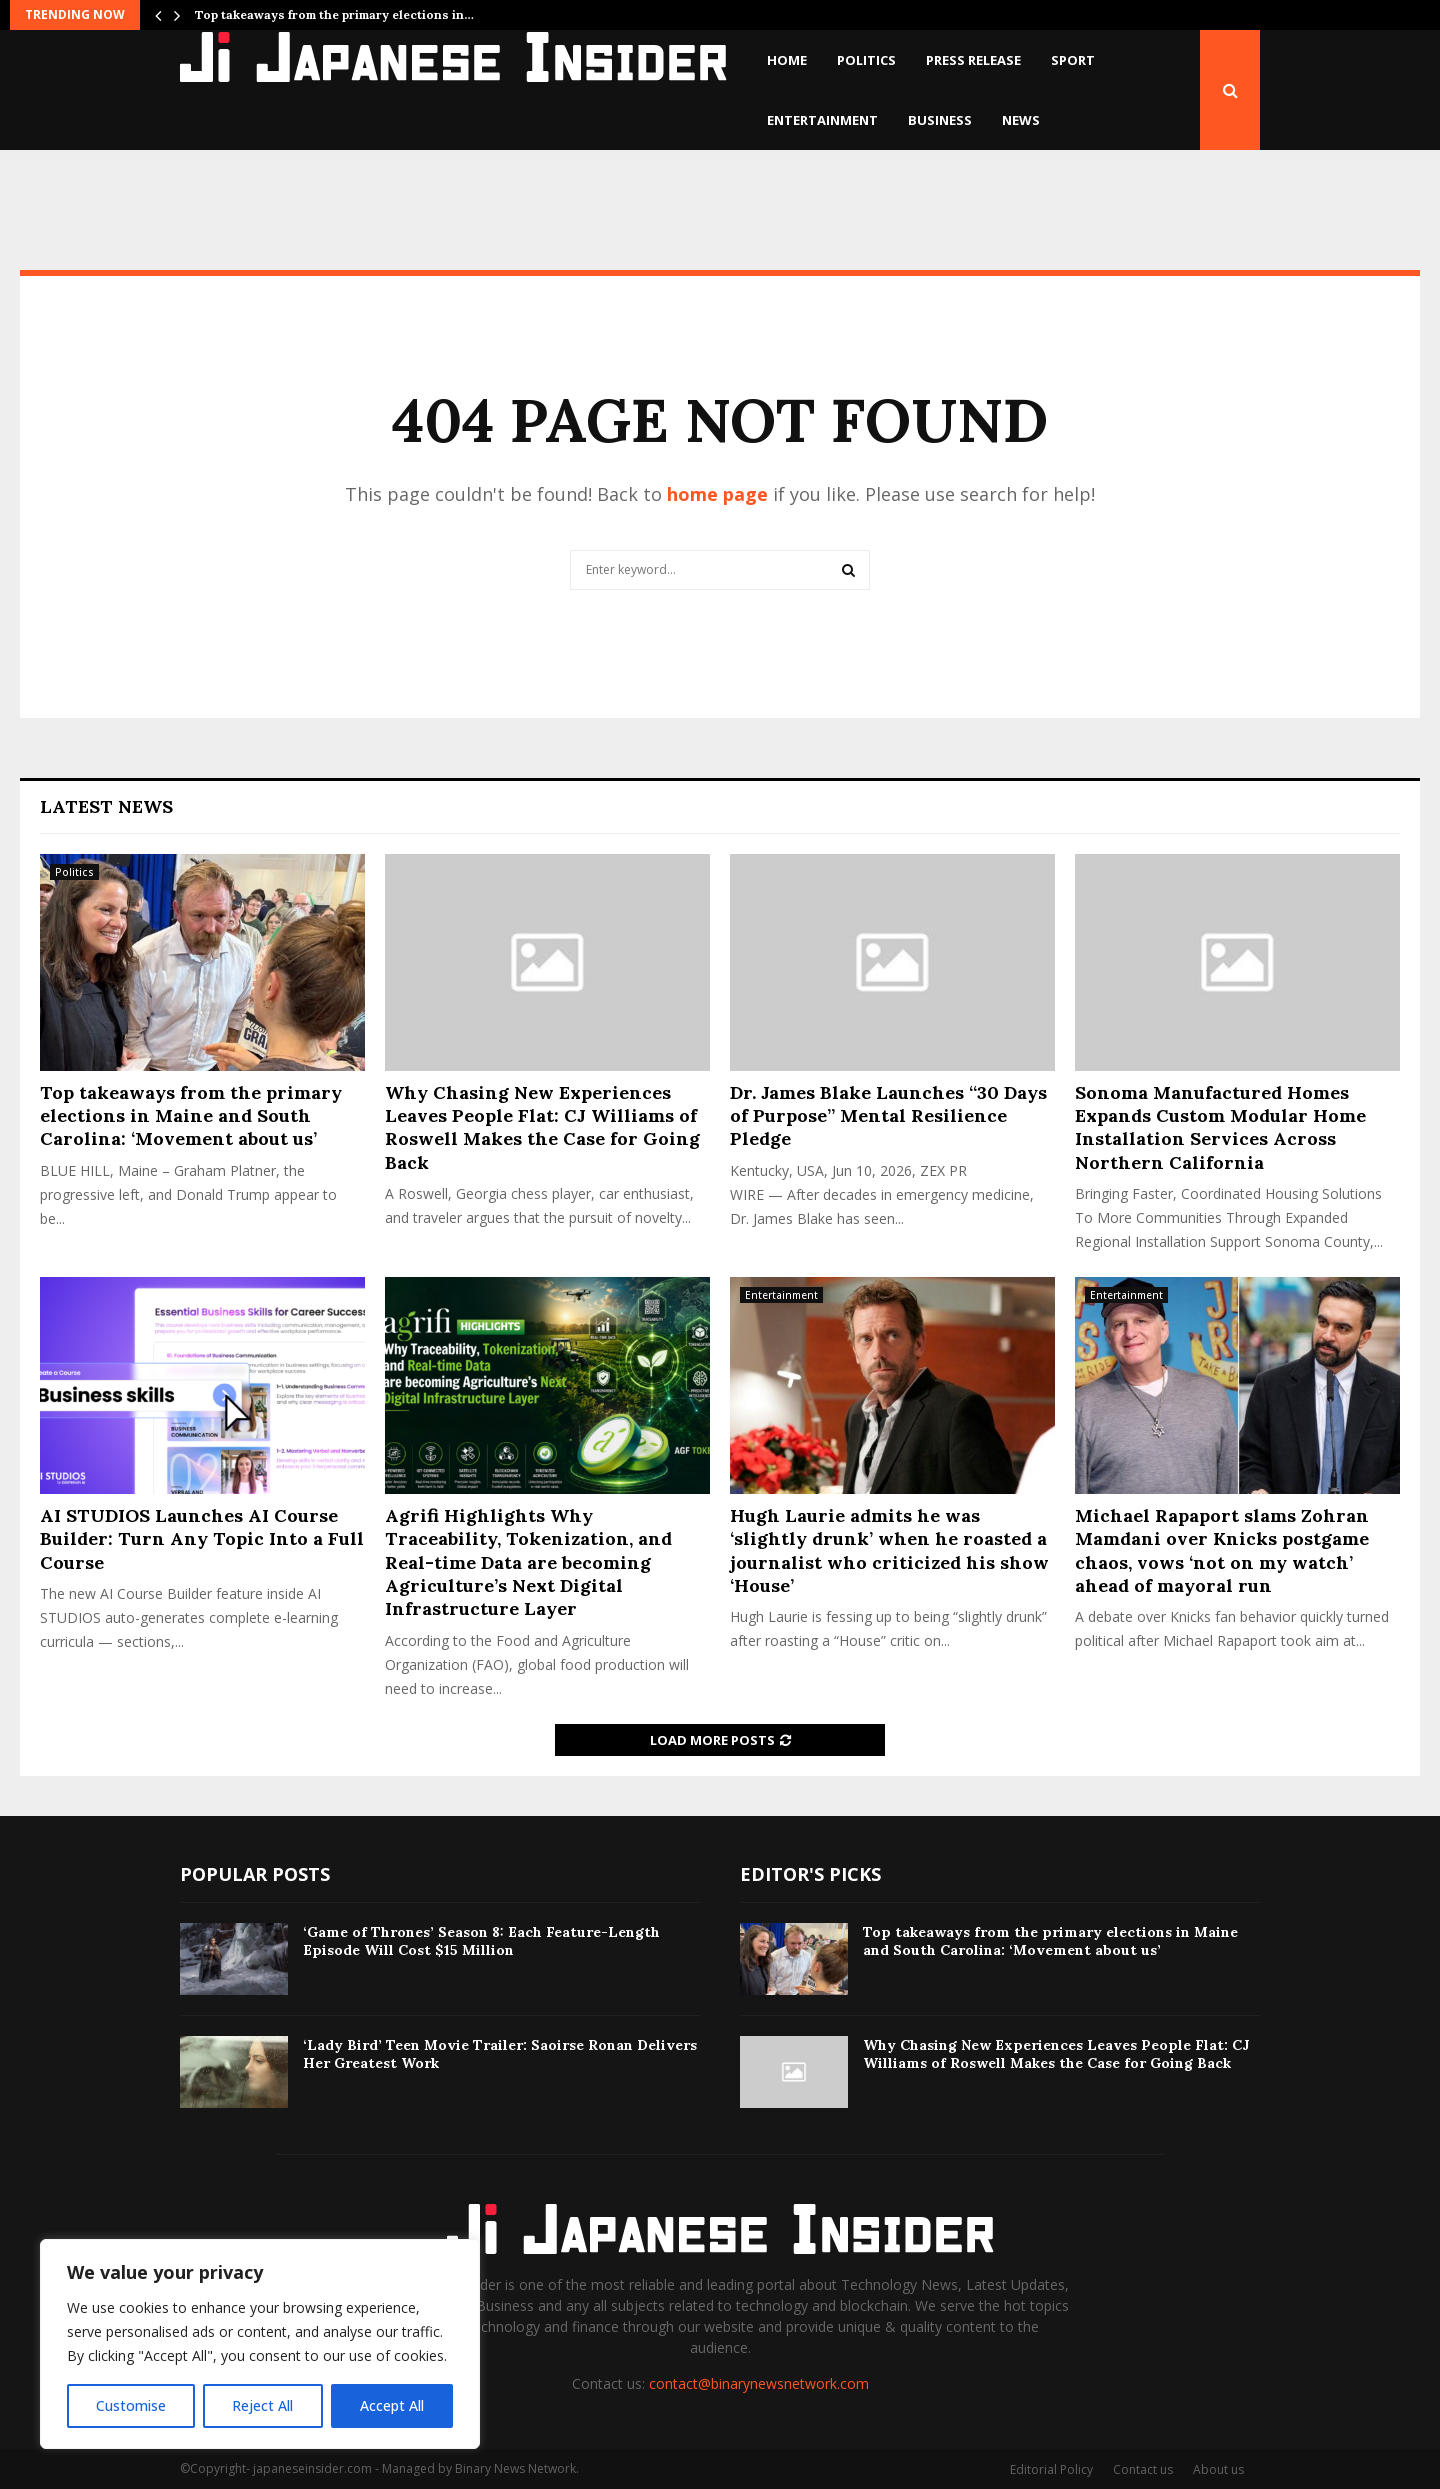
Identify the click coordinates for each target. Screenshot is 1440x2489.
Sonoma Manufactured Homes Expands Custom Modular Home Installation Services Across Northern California (1220, 1127)
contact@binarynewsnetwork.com (759, 2383)
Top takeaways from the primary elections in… (334, 14)
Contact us (1143, 2469)
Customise (131, 2405)
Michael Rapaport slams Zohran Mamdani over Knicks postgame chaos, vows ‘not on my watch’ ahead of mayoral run (1222, 1550)
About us (1218, 2469)
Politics (866, 60)
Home (787, 60)
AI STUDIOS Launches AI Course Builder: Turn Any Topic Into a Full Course (202, 1539)
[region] (260, 2344)
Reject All (262, 2405)
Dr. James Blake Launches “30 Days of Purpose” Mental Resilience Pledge (888, 1116)
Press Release (973, 60)
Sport (1073, 60)
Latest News (106, 806)
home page (717, 494)
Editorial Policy (1051, 2469)
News (1021, 120)
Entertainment (822, 120)
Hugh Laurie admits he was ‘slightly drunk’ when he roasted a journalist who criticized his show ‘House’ (889, 1550)
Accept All (392, 2405)
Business (940, 120)
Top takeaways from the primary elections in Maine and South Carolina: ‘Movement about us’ (191, 1116)
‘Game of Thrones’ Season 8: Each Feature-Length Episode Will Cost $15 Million (481, 1941)
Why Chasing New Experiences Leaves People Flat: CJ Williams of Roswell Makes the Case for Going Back (542, 1127)
